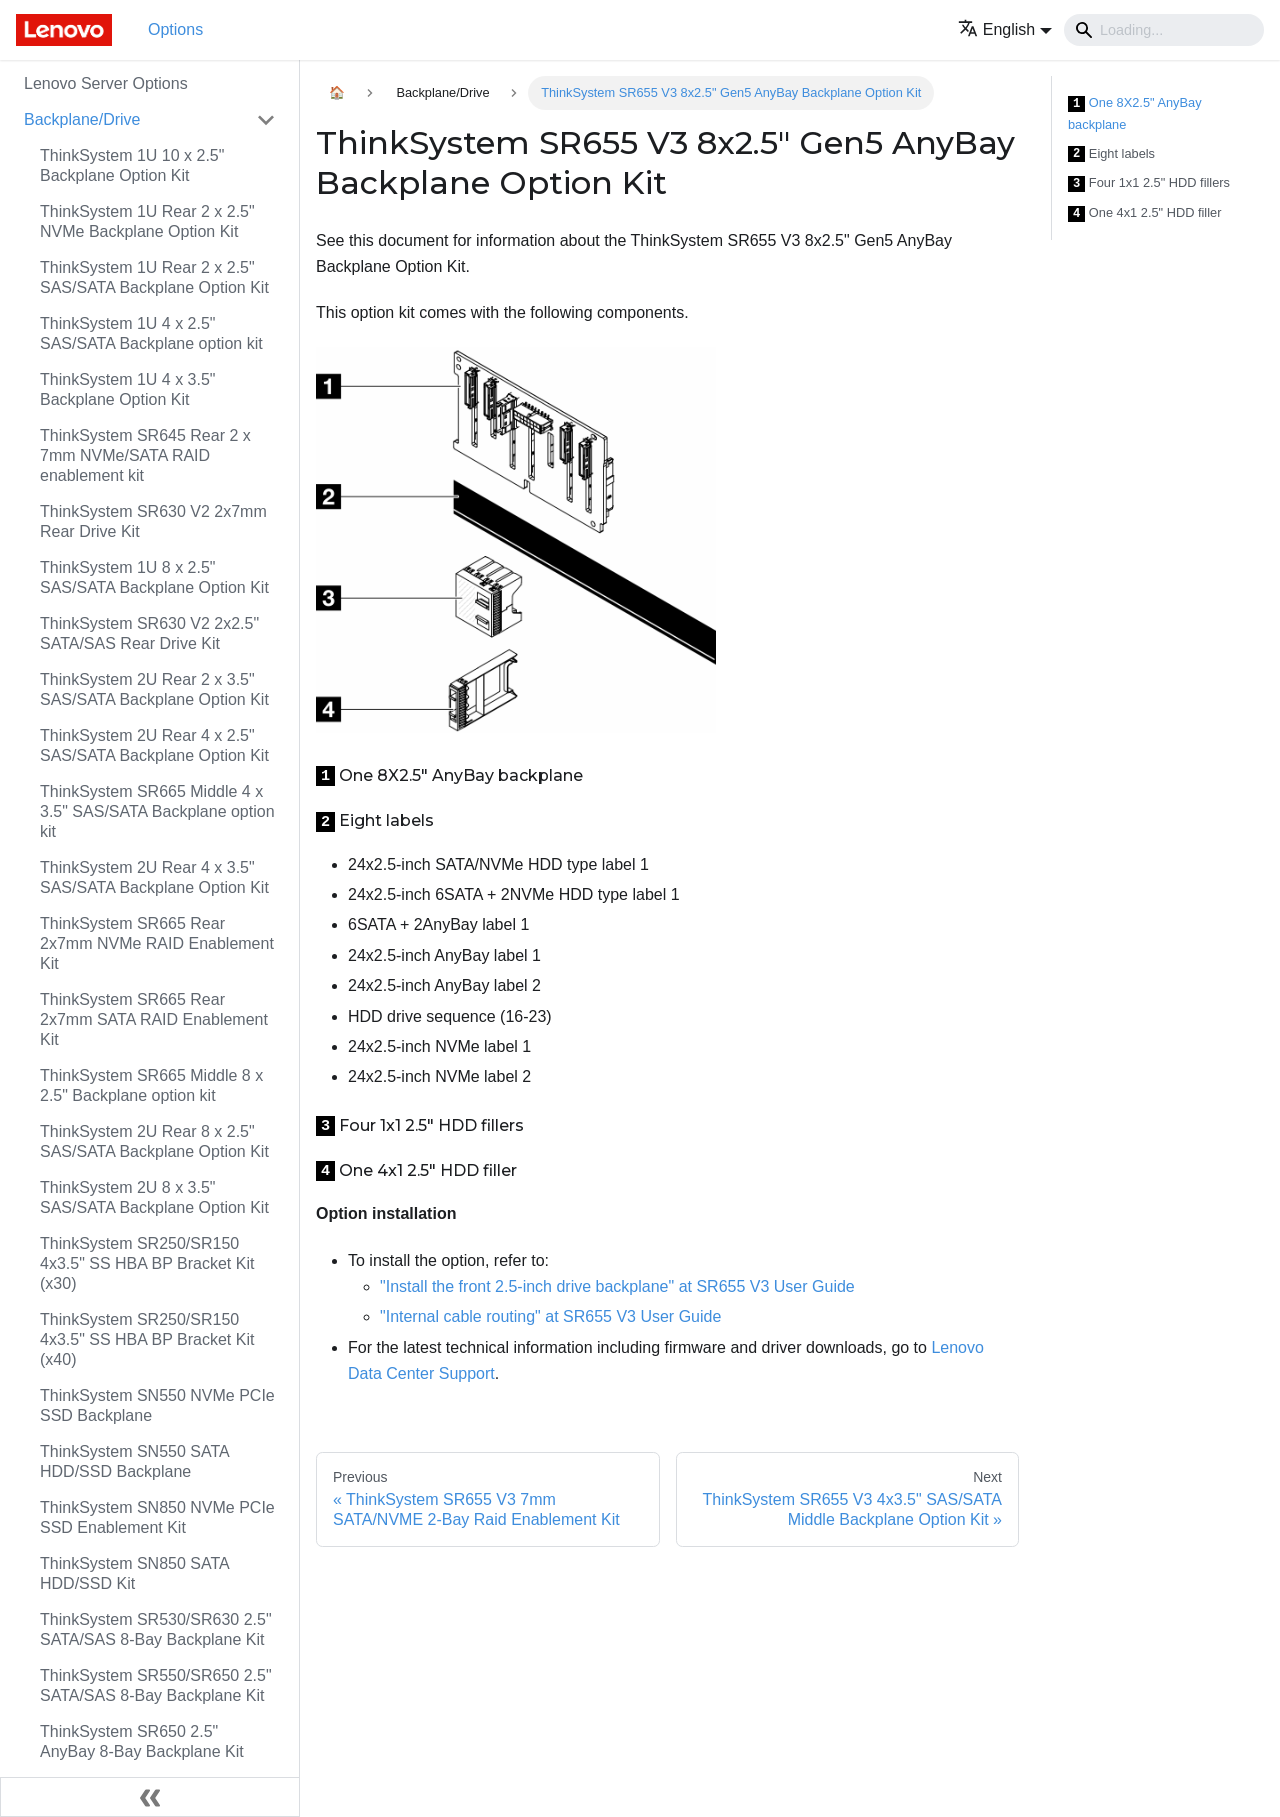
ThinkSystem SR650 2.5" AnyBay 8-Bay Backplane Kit (142, 1741)
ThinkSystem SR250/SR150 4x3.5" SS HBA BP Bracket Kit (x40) (147, 1339)
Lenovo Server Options (106, 83)
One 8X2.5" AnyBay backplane (1135, 113)
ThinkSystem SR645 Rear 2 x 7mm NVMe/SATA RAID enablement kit (145, 455)
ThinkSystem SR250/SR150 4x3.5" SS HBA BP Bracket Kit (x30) (147, 1263)
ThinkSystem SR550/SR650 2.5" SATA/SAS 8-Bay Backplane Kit (156, 1685)
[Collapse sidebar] (150, 1797)
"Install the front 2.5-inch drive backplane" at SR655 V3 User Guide (617, 1286)
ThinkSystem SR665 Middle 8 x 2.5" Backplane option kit (151, 1085)
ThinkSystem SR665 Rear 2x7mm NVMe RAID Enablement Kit (157, 943)
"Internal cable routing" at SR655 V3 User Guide (550, 1316)
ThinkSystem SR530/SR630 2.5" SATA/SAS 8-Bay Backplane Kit (156, 1629)
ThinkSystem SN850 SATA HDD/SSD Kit (134, 1573)
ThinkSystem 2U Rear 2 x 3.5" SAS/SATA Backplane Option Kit (154, 689)
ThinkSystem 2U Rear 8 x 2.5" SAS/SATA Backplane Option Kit (154, 1141)
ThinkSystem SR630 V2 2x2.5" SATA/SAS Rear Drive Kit (149, 633)
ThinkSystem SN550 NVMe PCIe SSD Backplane (157, 1405)
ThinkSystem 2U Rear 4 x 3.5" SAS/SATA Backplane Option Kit (154, 877)
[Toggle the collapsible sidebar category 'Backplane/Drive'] (266, 120)
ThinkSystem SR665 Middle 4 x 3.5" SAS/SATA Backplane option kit (157, 811)
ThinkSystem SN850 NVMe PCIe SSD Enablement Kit (157, 1517)
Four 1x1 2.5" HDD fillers (1149, 183)
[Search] (1164, 30)
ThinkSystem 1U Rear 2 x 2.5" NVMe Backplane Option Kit (147, 221)
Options (175, 29)
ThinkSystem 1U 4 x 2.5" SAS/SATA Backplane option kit (151, 333)
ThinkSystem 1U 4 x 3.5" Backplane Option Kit (128, 389)
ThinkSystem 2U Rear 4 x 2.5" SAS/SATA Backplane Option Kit (154, 745)
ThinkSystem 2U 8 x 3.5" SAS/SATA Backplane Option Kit (154, 1197)
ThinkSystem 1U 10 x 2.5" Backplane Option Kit (132, 165)
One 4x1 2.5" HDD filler (1144, 213)
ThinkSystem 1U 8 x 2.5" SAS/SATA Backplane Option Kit (154, 577)
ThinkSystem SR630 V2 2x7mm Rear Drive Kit (153, 521)
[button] (1005, 29)
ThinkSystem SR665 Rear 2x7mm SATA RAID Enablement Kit (154, 1019)
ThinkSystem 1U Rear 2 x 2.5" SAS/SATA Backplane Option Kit (154, 277)
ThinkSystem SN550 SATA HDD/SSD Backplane (134, 1461)
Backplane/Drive (82, 119)
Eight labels (1111, 154)
